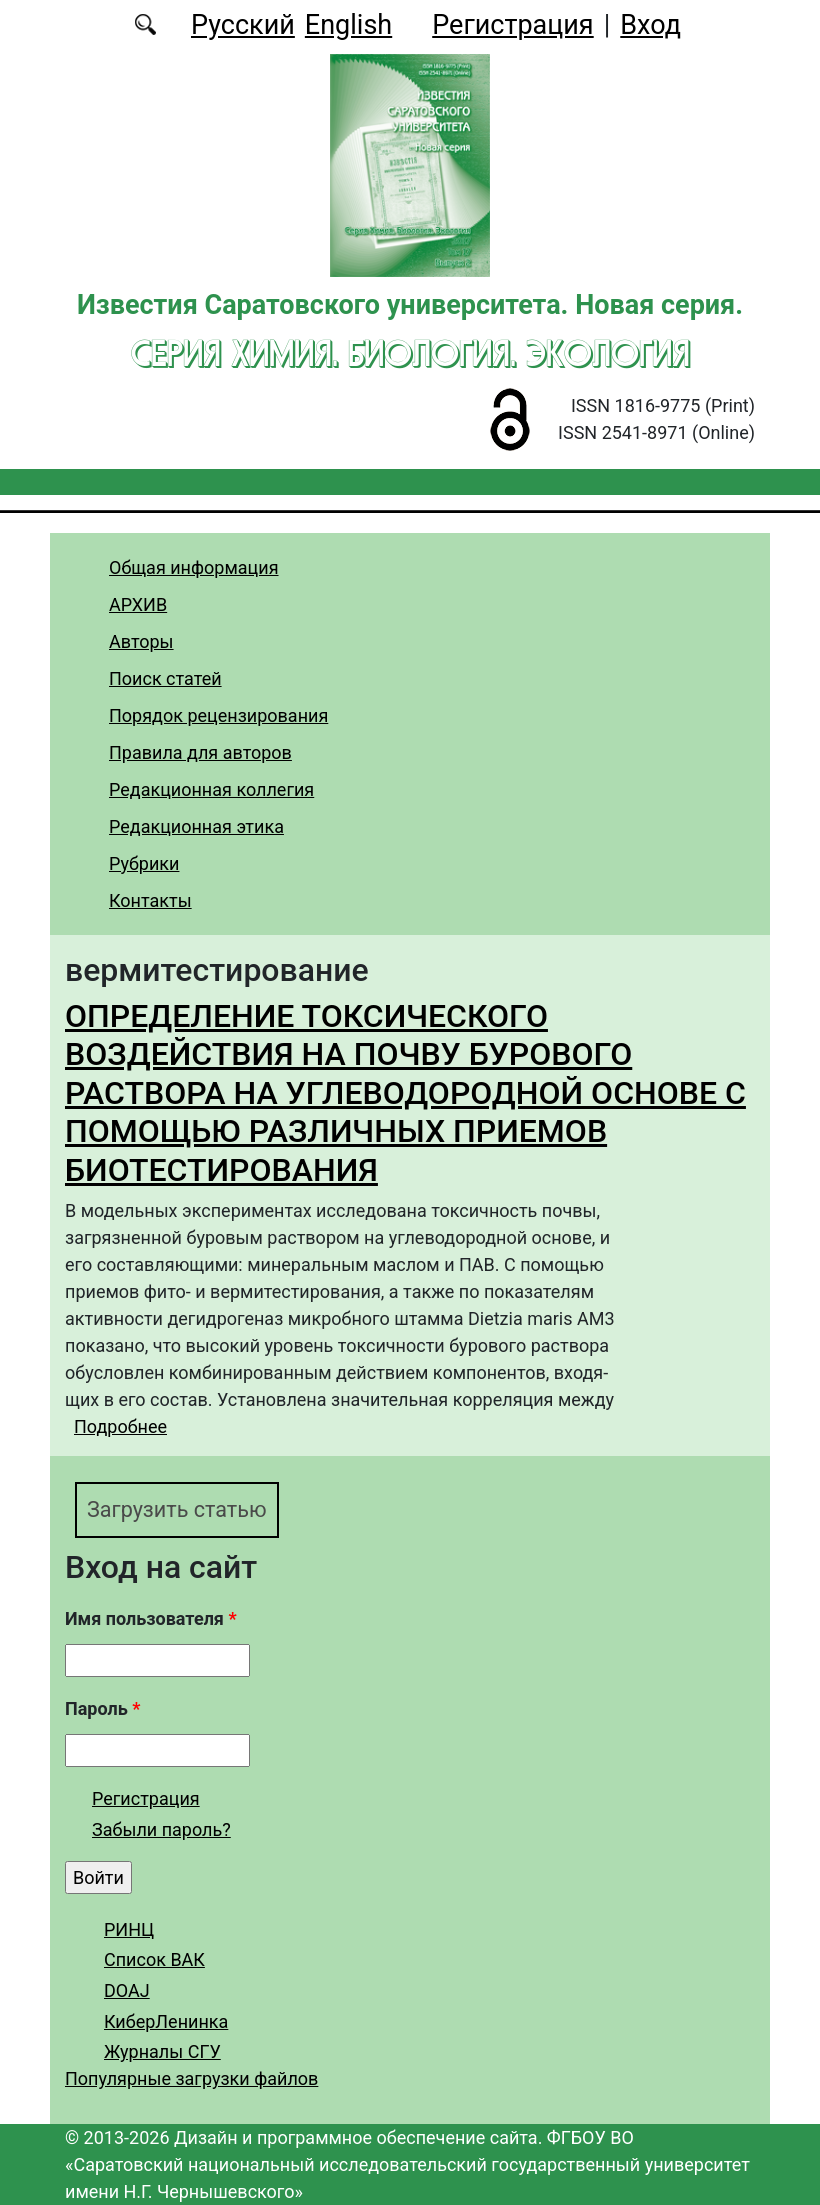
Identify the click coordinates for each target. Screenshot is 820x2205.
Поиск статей (165, 678)
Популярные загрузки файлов (191, 2078)
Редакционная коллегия (211, 789)
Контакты (150, 900)
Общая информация (194, 567)
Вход (650, 25)
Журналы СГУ (162, 2051)
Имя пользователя (151, 1618)
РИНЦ (129, 1929)
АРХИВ (138, 604)
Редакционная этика (196, 826)
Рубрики (144, 863)
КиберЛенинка (166, 2021)
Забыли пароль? (161, 1829)
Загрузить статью (177, 1509)
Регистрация (512, 25)
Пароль (102, 1708)
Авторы (141, 641)
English (348, 25)
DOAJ (127, 1990)
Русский (243, 25)
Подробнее (120, 1426)
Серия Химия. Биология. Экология (410, 353)
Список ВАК (154, 1959)
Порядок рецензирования (218, 715)
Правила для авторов (200, 752)
